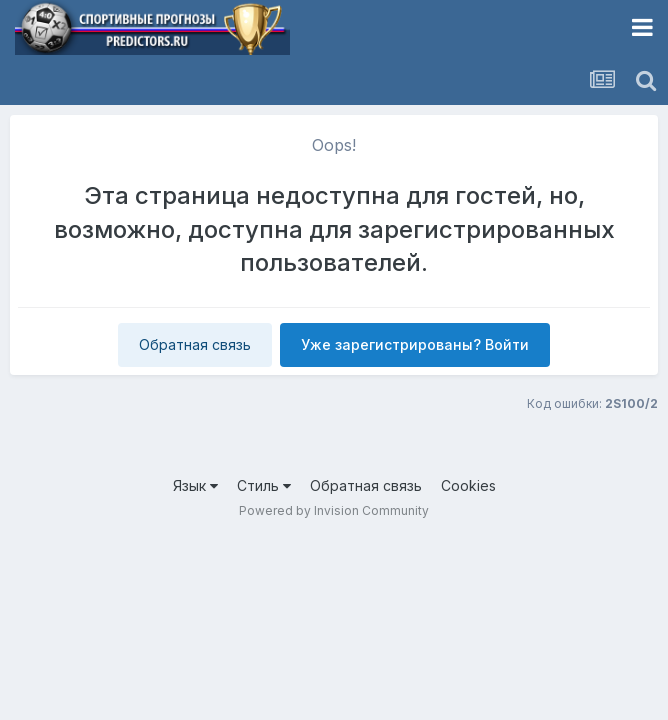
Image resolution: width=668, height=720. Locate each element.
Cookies (468, 485)
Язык (195, 485)
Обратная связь (195, 344)
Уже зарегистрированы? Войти (415, 344)
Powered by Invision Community (334, 510)
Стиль (264, 485)
